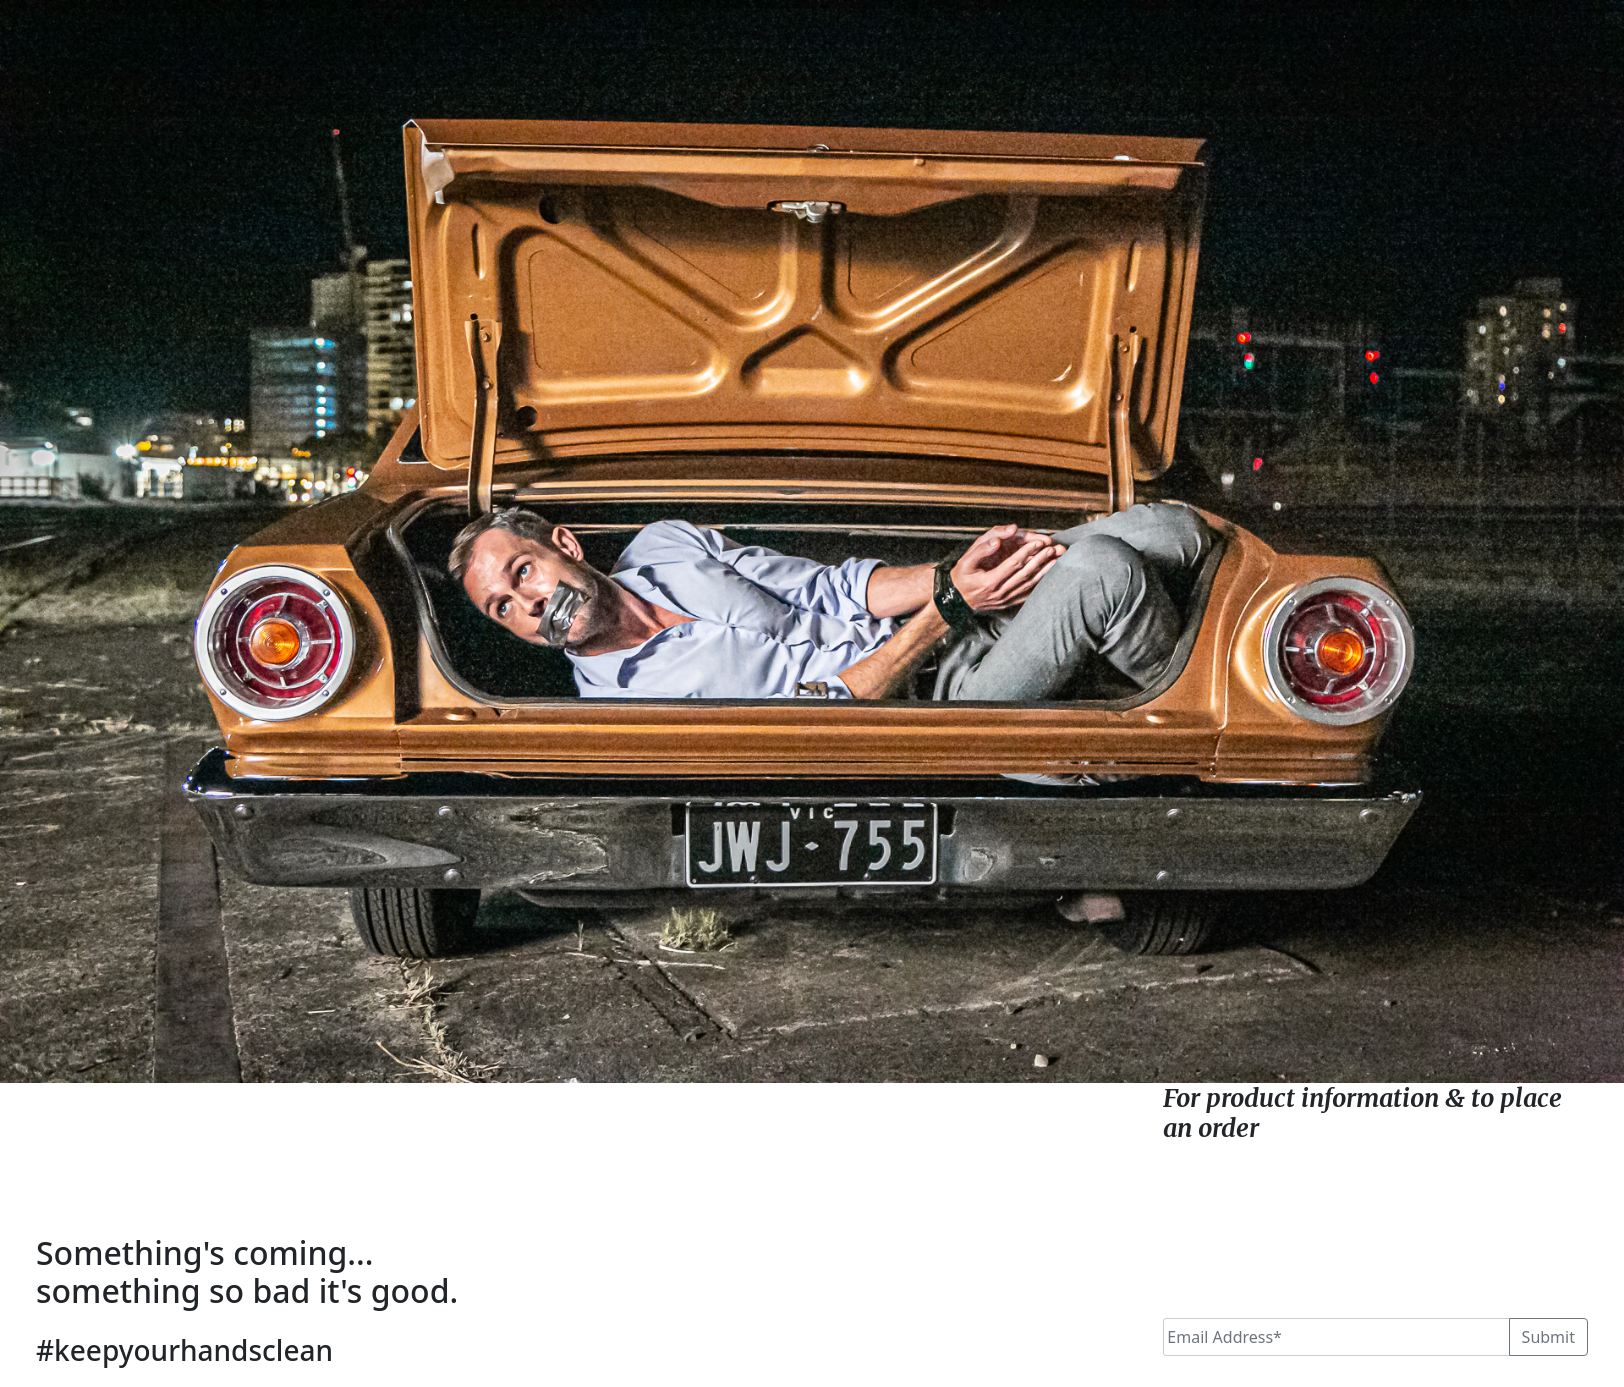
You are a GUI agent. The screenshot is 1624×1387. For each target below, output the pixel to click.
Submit (1548, 1337)
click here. (1324, 1128)
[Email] (1336, 1337)
